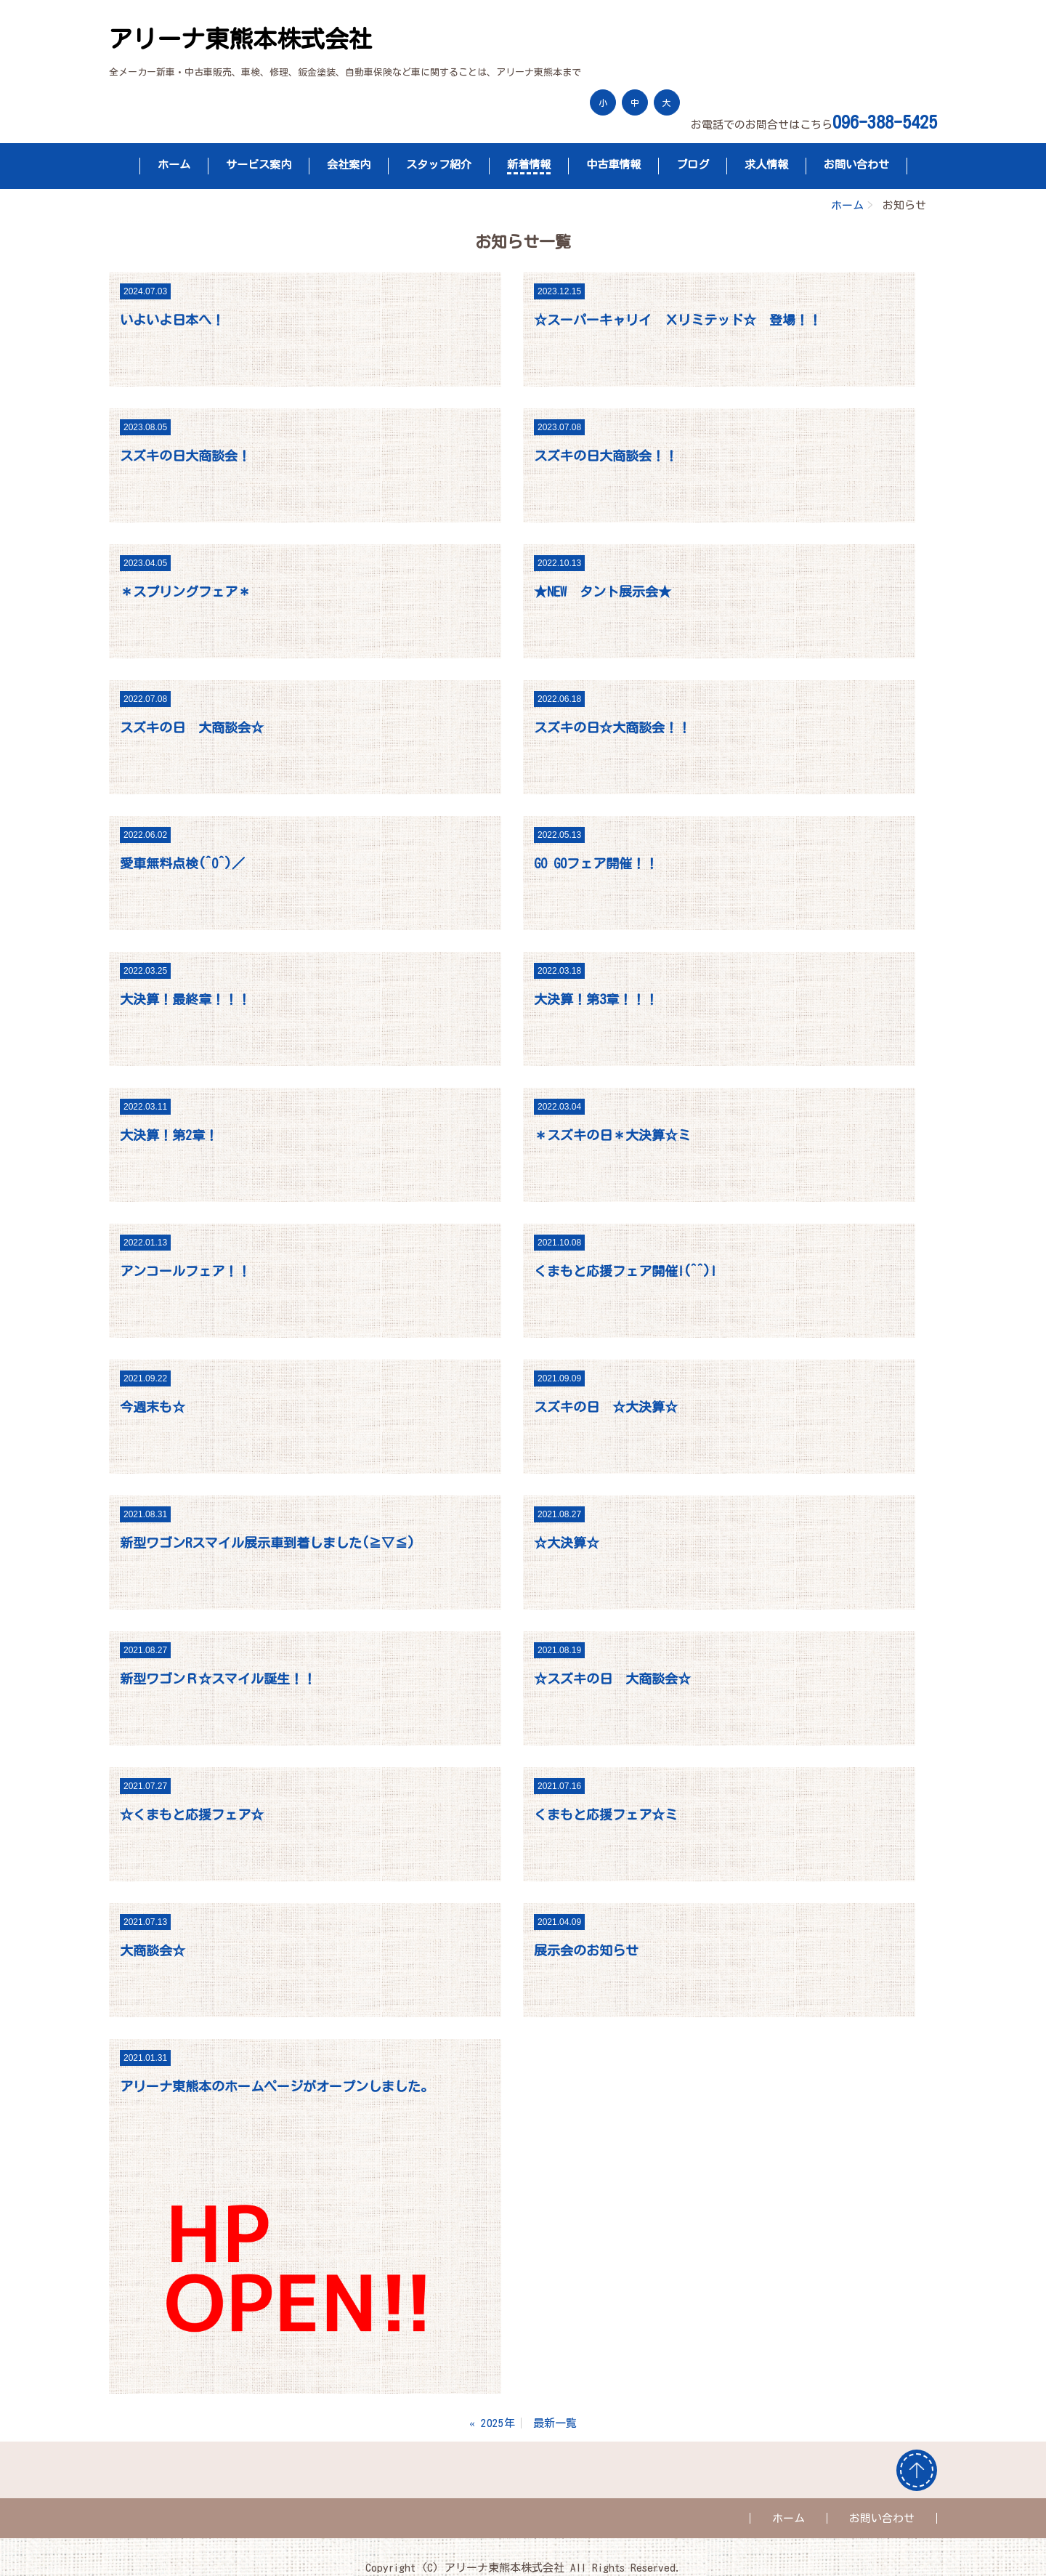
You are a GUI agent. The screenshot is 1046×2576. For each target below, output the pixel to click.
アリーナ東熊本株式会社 (241, 39)
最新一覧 (555, 2423)
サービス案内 (258, 164)
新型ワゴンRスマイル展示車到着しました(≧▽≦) (267, 1542)
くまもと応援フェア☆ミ (606, 1814)
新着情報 (529, 164)
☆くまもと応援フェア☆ (192, 1814)
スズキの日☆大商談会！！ (612, 727)
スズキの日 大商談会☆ (192, 727)
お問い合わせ (856, 164)
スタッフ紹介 (438, 164)
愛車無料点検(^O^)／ (182, 863)
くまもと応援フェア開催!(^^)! (625, 1270)
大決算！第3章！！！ (596, 999)
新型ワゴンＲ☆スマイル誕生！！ (218, 1678)
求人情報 (766, 164)
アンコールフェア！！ (185, 1270)
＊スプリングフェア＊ (185, 591)
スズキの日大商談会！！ (606, 455)
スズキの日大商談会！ (185, 455)
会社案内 (348, 164)
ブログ (692, 164)
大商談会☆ (152, 1950)
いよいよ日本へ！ (172, 319)
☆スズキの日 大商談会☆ (612, 1678)
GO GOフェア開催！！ (596, 863)
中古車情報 (613, 164)
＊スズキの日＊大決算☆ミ (612, 1135)
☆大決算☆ (566, 1542)
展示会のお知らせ (586, 1950)
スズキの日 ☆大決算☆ (606, 1406)
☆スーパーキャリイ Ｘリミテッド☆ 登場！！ (678, 319)
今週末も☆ (152, 1406)
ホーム (174, 164)
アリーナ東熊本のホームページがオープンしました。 (277, 2086)
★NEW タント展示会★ (602, 591)
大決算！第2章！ (169, 1135)
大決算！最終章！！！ (185, 999)
